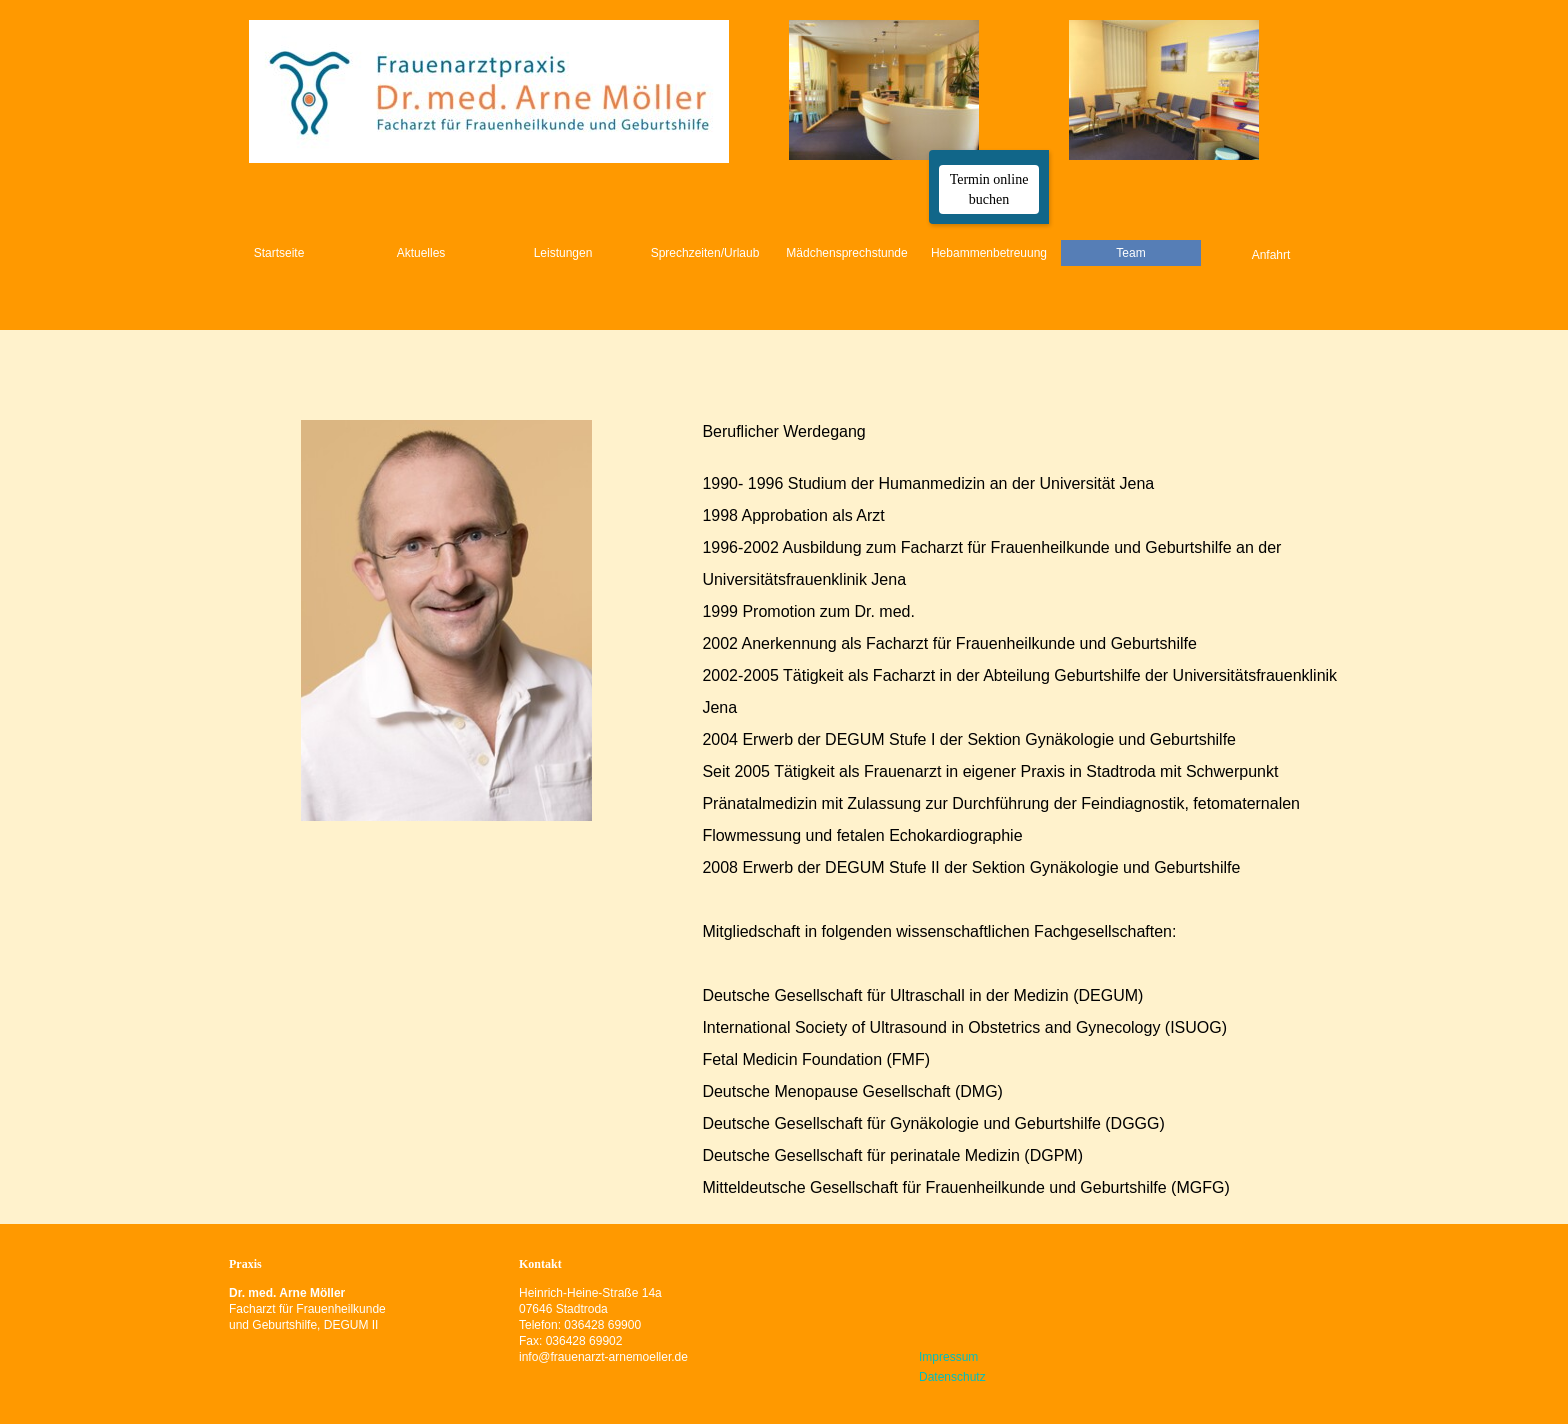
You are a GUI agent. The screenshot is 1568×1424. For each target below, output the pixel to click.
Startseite (279, 253)
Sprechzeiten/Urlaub (705, 253)
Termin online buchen (989, 189)
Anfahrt (1271, 255)
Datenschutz (952, 1377)
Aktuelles (421, 253)
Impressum (948, 1357)
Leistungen (563, 253)
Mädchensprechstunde (846, 253)
